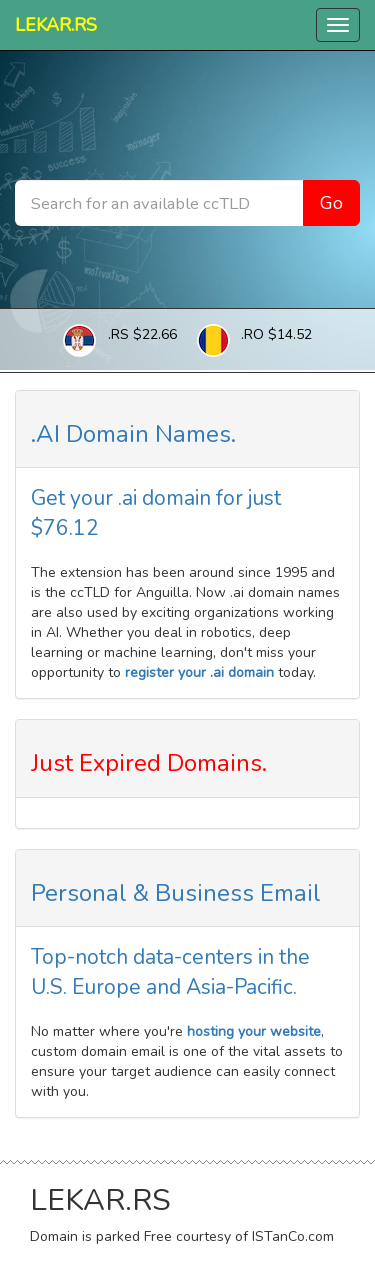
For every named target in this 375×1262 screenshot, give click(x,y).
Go (331, 203)
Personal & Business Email (176, 893)
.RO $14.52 (276, 334)
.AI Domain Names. (133, 434)
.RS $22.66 (142, 334)
